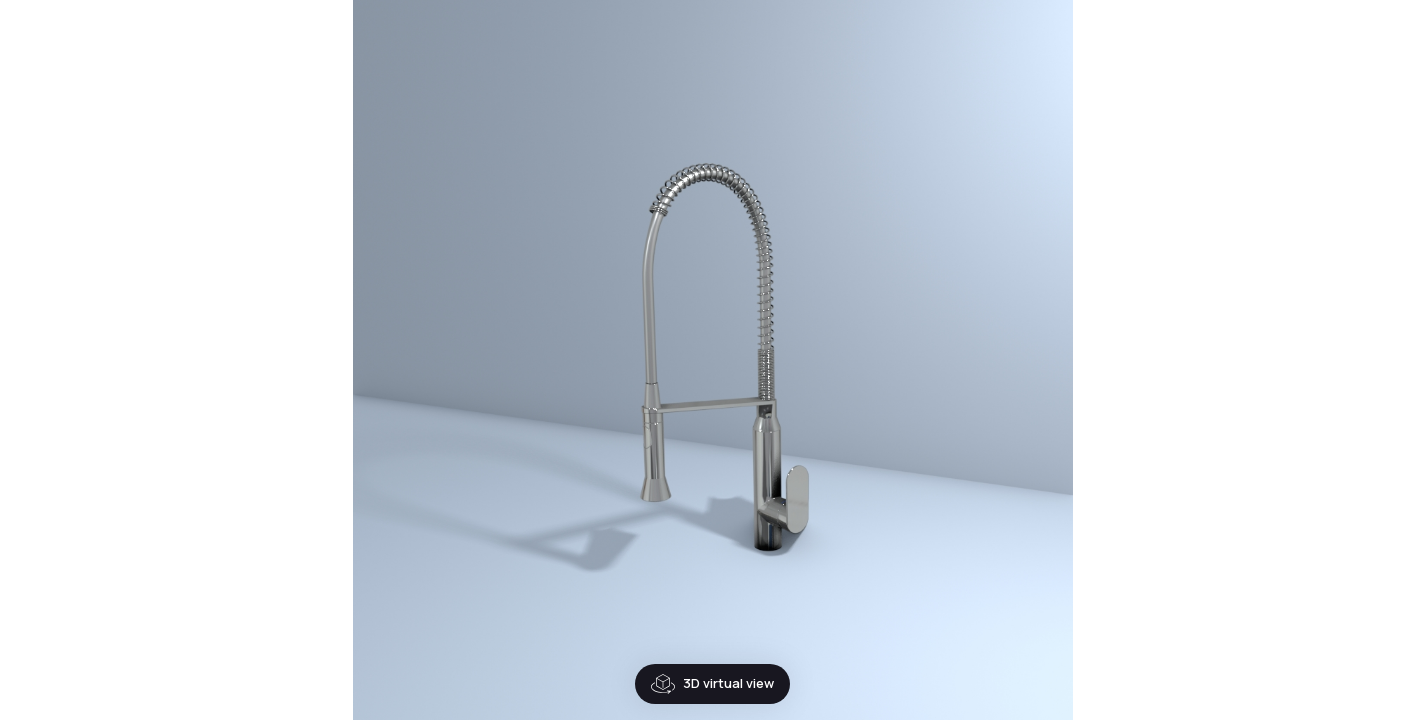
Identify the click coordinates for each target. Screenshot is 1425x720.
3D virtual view (663, 684)
